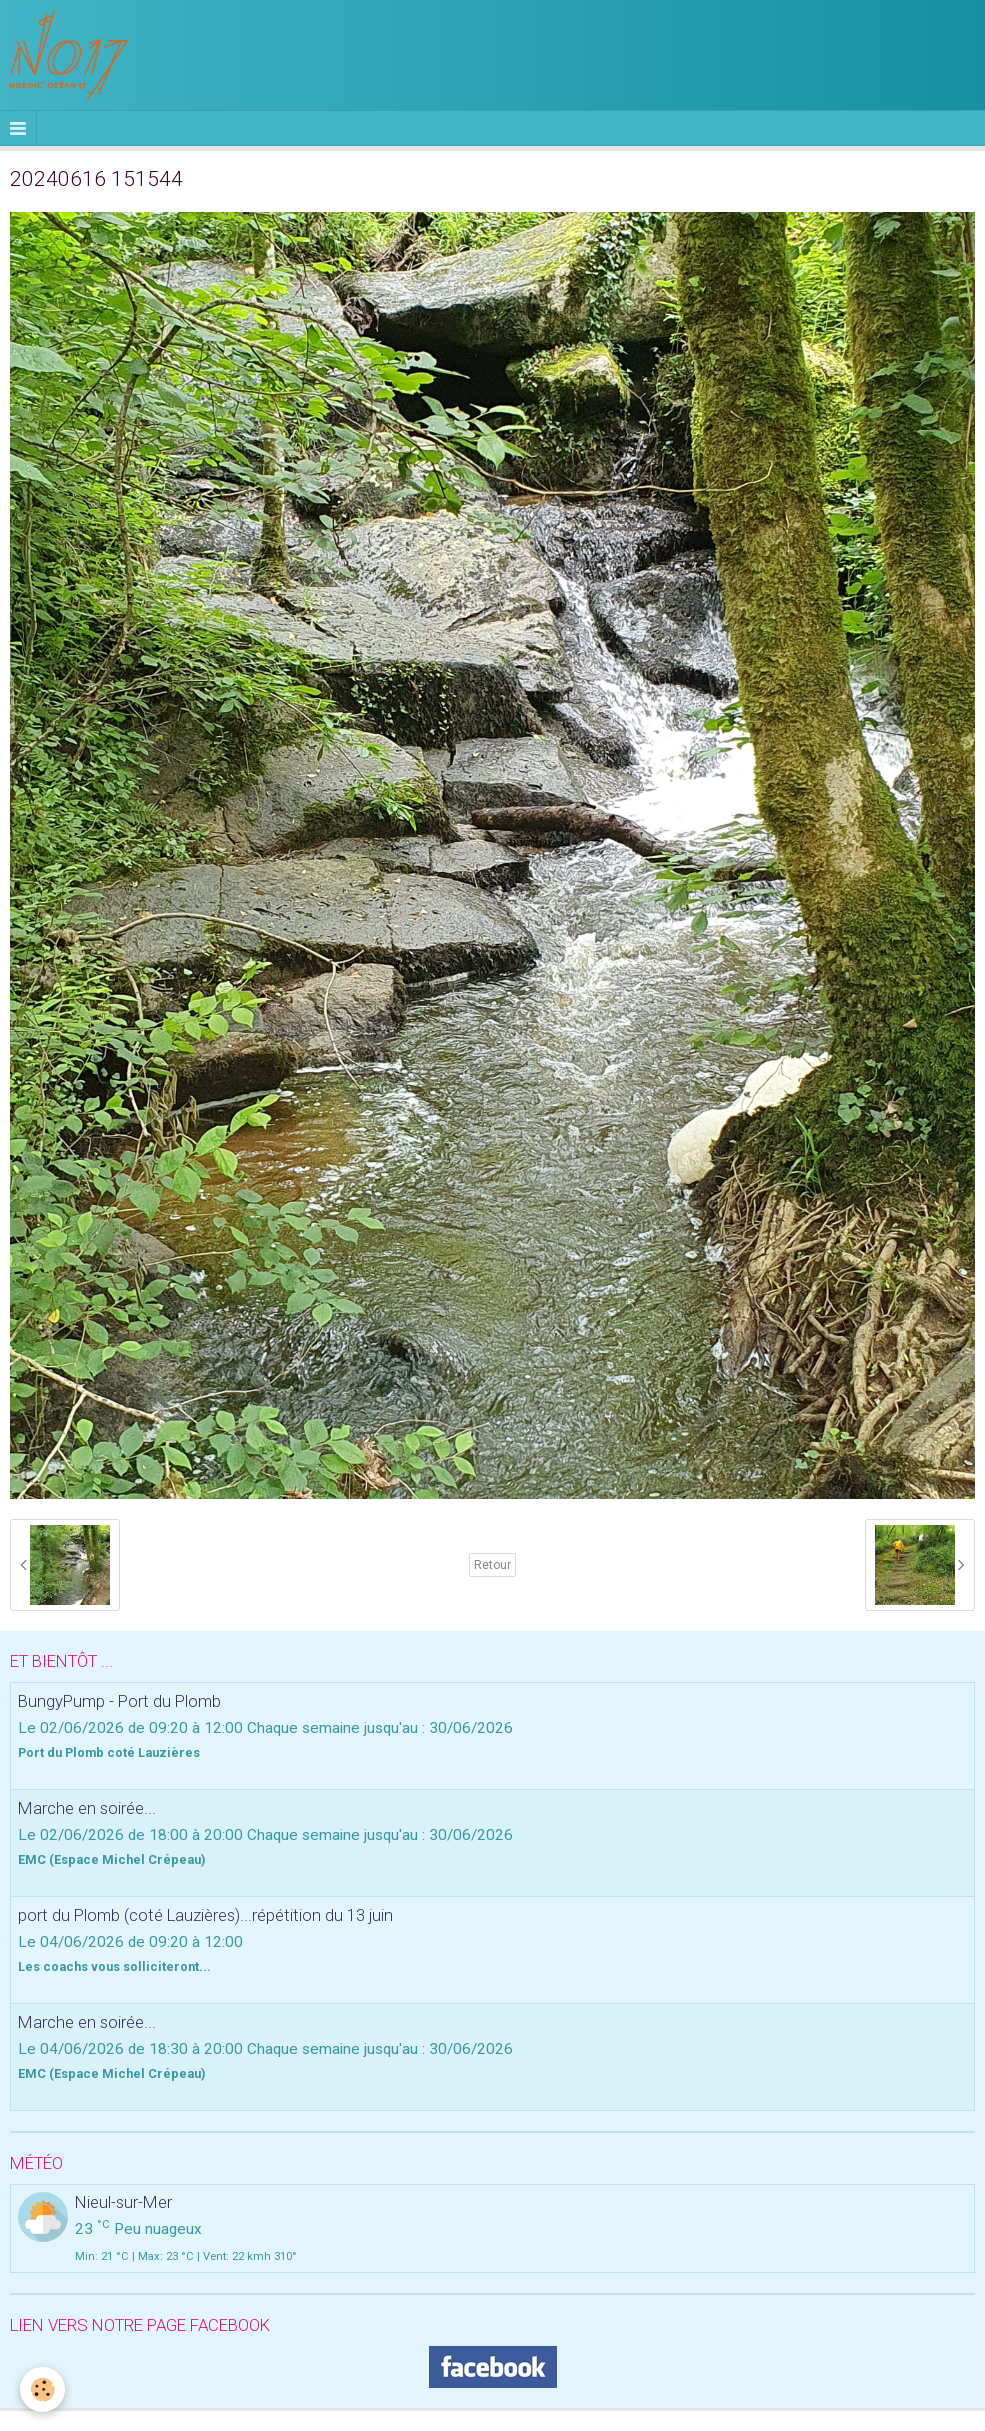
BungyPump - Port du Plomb (119, 1701)
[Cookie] (42, 2389)
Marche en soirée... (87, 1808)
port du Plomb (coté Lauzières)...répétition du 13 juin (205, 1915)
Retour (492, 1565)
